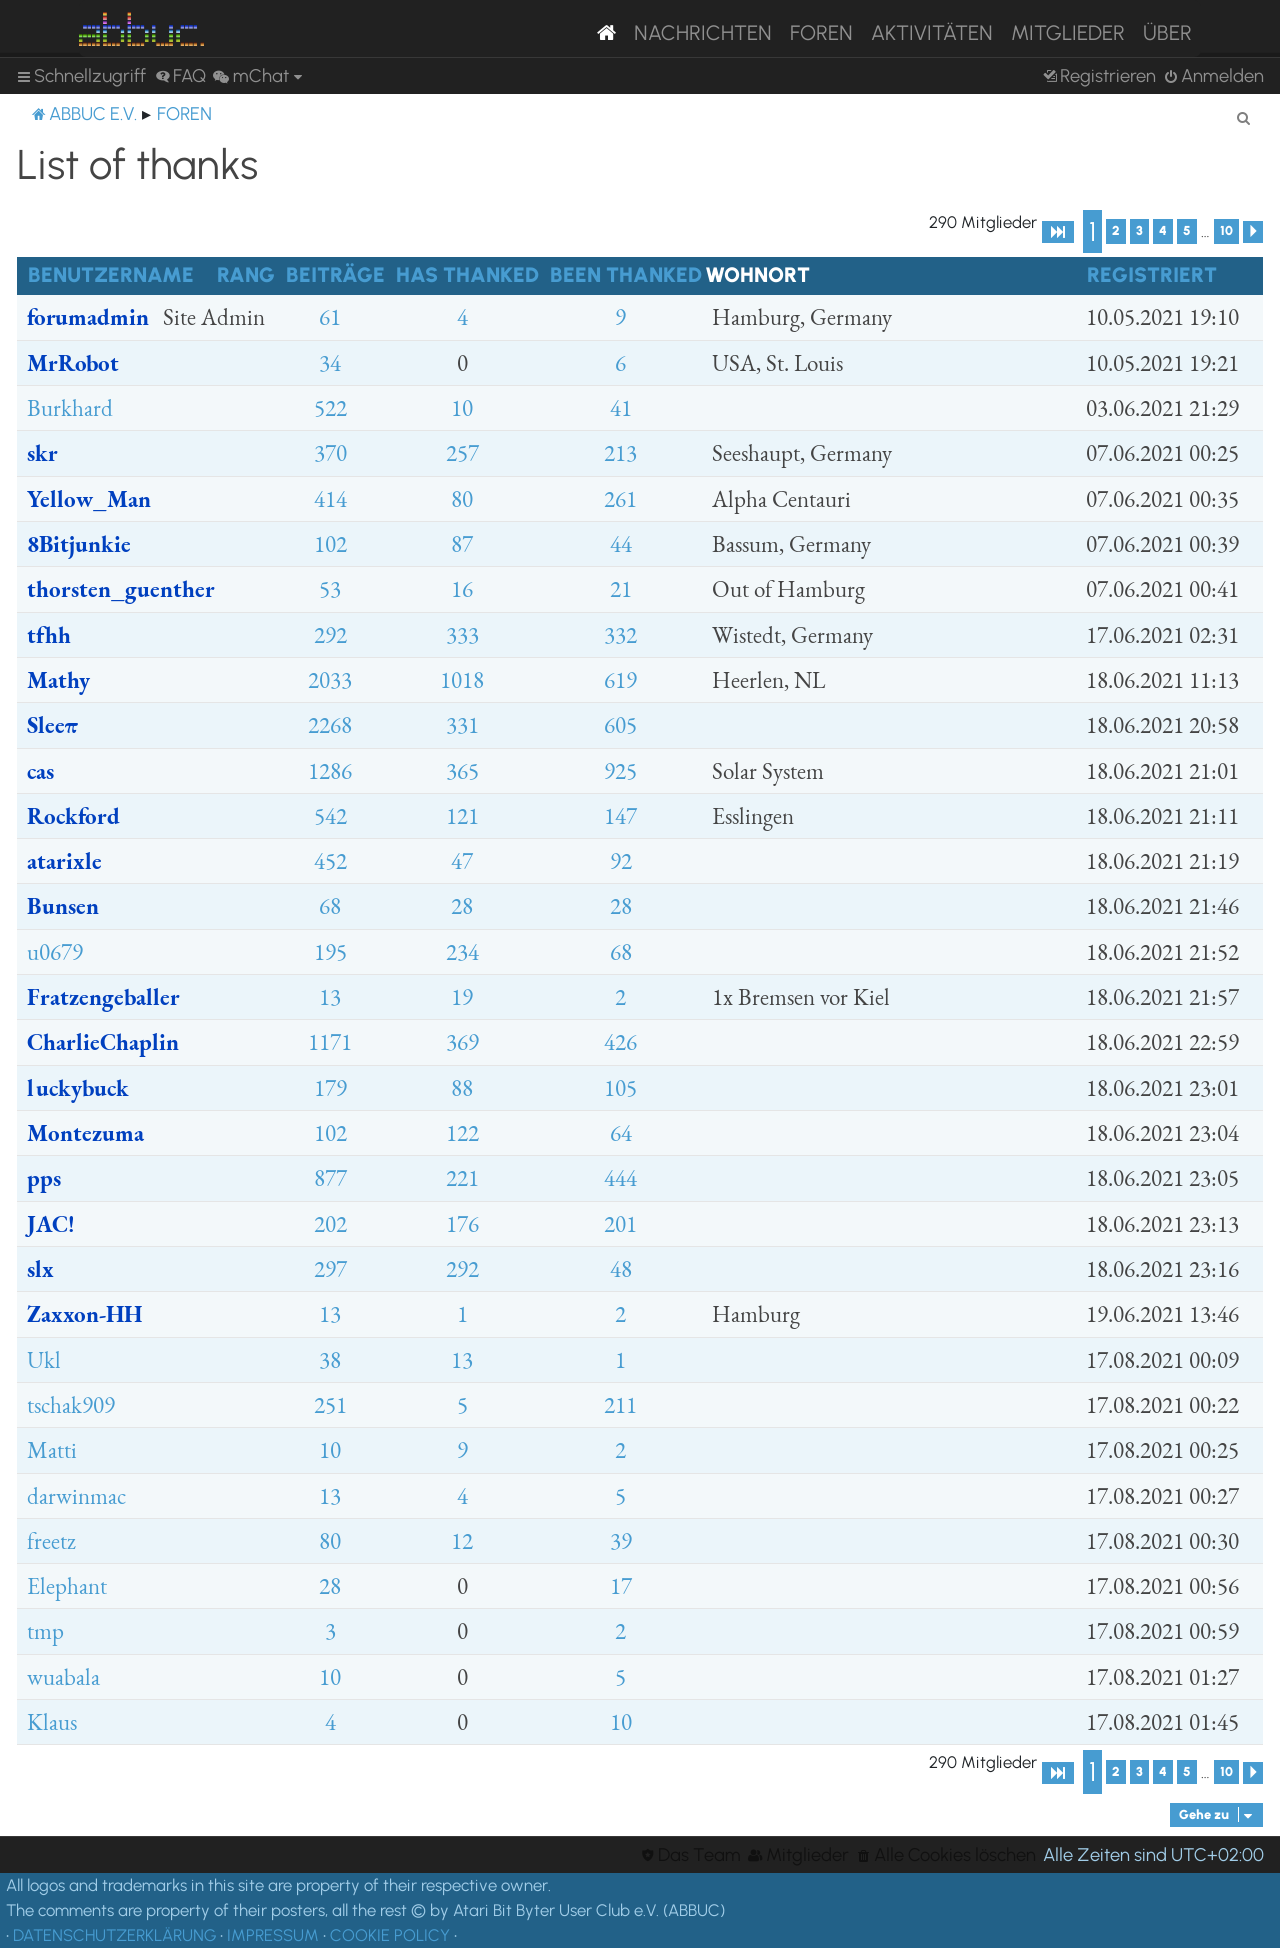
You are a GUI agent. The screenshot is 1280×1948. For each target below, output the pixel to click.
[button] (1058, 232)
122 (462, 1133)
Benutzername (111, 274)
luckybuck (78, 1088)
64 (621, 1133)
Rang (246, 274)
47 (462, 861)
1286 (330, 771)
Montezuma (85, 1133)
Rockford (73, 816)
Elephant (67, 1586)
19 (462, 997)
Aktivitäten (932, 32)
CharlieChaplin (103, 1042)
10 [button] (1226, 230)
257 (462, 453)
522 (330, 408)
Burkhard (70, 408)
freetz (51, 1541)
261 (620, 499)
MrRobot (73, 363)
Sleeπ (52, 725)
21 (621, 589)
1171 (330, 1042)
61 (330, 317)
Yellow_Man (89, 499)
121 (462, 816)
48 (621, 1269)
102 (330, 544)
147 (620, 816)
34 (330, 363)
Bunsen (63, 906)
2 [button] (1116, 230)
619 (620, 680)
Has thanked (467, 274)
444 (620, 1178)
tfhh (49, 635)
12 (462, 1541)
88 (462, 1088)
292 (330, 635)
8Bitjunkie (79, 544)
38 (330, 1360)
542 (330, 816)
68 (330, 906)
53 (330, 589)
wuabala (63, 1677)
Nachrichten (703, 32)
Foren (821, 32)
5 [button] (1187, 230)
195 (330, 952)
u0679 (55, 952)
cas (40, 771)
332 (620, 635)
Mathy (58, 680)
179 (330, 1088)
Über (1167, 32)
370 (330, 453)
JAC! (51, 1224)
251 (330, 1405)
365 (462, 771)
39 (621, 1541)
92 (621, 861)
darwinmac (76, 1496)
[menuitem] (180, 76)
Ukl (44, 1360)
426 (620, 1042)
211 (620, 1405)
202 (330, 1224)
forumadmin (88, 317)
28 (462, 906)
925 (620, 771)
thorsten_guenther (121, 589)
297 (330, 1269)
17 (621, 1586)
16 (462, 589)
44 (621, 544)
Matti (52, 1450)
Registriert (1152, 274)
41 (621, 408)
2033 (330, 680)
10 (462, 408)
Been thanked (626, 274)
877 (330, 1178)
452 (330, 861)
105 (620, 1088)
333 (462, 635)
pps (44, 1178)
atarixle (64, 861)
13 (330, 997)
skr (42, 453)
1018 (462, 680)
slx (40, 1269)
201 (620, 1224)
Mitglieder (1068, 32)
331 (462, 725)
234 (462, 952)
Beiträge (335, 274)
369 (462, 1042)
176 (462, 1224)
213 (620, 453)
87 (462, 544)
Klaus (52, 1722)
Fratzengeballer (103, 997)
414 (330, 499)
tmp (45, 1631)
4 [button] (1163, 230)
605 (620, 725)
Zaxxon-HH (84, 1314)
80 (462, 499)
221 (462, 1178)
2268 (330, 725)
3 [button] (1139, 230)
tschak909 (71, 1405)
